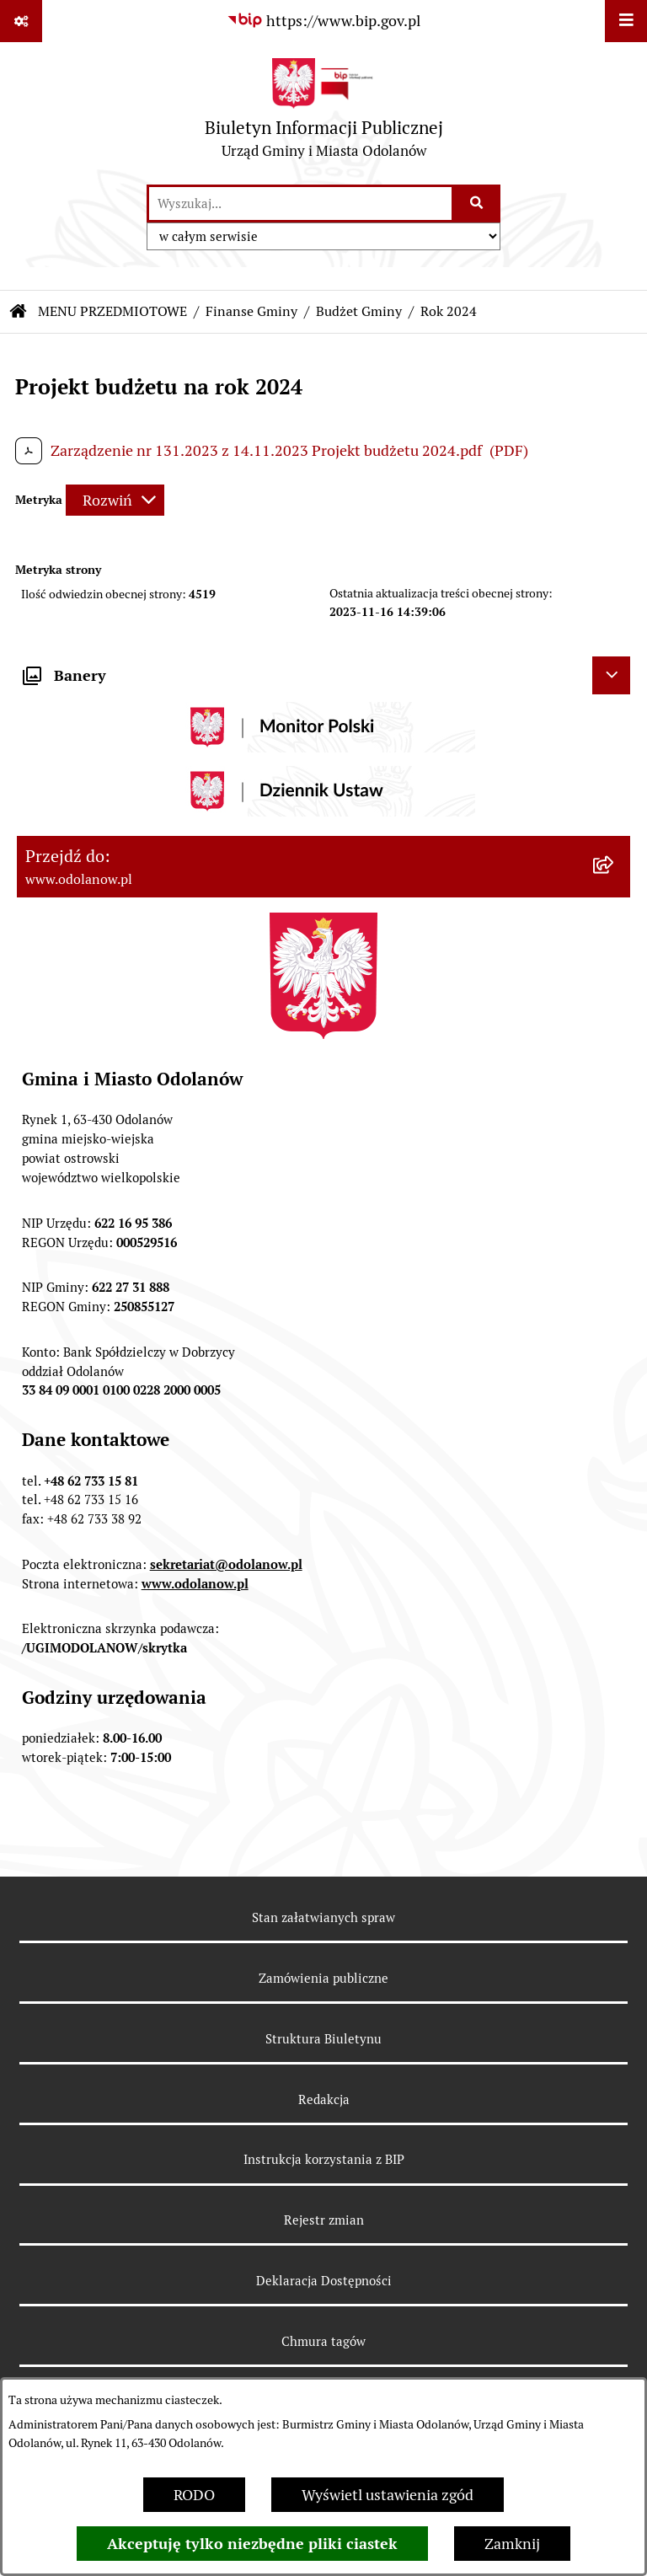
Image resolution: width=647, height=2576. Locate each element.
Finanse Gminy (251, 311)
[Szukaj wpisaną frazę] (477, 203)
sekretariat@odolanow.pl (226, 1564)
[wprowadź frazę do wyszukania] (300, 203)
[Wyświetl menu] (626, 21)
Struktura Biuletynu (323, 2039)
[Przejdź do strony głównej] (324, 112)
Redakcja (324, 2099)
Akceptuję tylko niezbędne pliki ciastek (252, 2543)
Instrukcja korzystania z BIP (323, 2159)
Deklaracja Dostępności (324, 2281)
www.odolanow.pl (195, 1584)
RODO (194, 2494)
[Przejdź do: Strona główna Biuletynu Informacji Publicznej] (18, 311)
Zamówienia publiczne (323, 1978)
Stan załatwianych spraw (323, 1917)
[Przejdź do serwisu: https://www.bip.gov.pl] (323, 20)
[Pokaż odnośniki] (21, 21)
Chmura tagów (323, 2341)
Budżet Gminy (359, 311)
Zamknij (512, 2543)
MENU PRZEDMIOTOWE (112, 311)
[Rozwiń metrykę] (115, 500)
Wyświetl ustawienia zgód (387, 2494)
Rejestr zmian (324, 2220)
